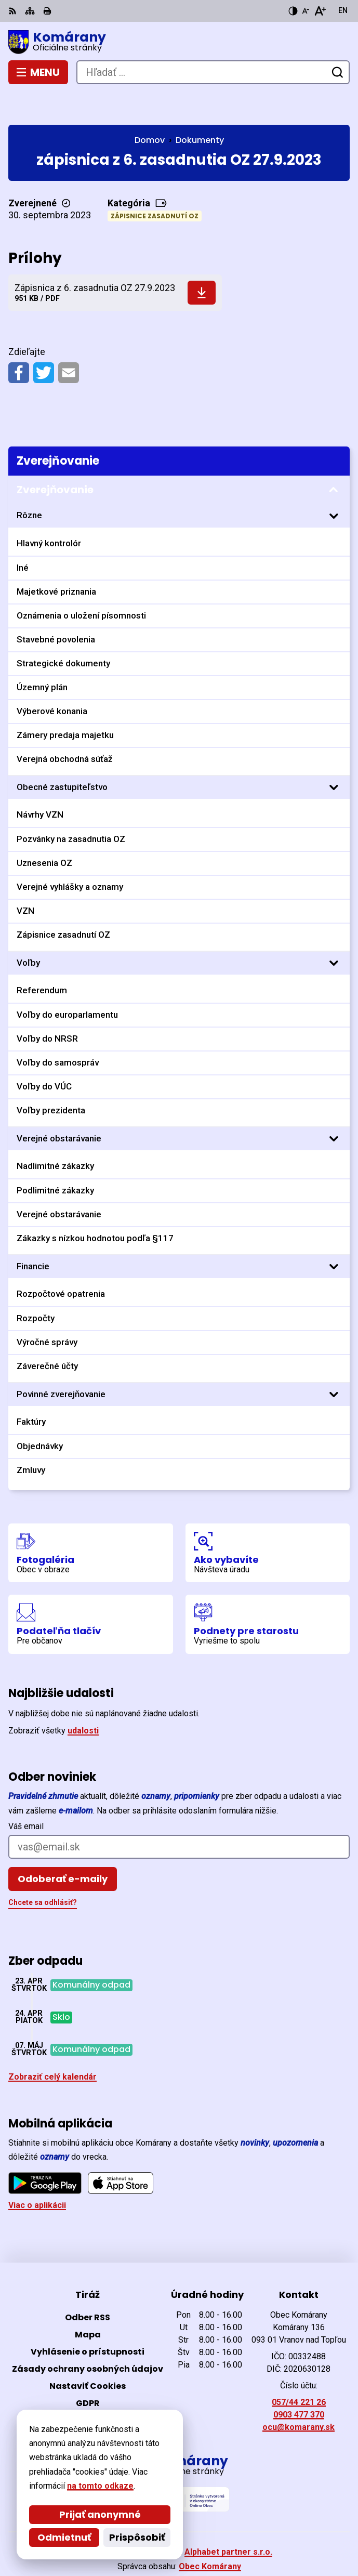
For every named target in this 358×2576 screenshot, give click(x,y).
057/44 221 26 (299, 2369)
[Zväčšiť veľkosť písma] (320, 11)
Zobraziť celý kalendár (52, 2044)
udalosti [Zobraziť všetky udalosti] (83, 1698)
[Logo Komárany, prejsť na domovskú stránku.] (179, 42)
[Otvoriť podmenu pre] (334, 483)
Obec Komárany (210, 2534)
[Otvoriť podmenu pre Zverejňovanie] (334, 457)
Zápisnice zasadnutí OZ (154, 183)
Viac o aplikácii (37, 2173)
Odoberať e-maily (63, 1846)
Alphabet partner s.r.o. (228, 2520)
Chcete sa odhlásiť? (42, 1870)
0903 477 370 (298, 2382)
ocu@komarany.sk (298, 2394)
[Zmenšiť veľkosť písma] (305, 11)
